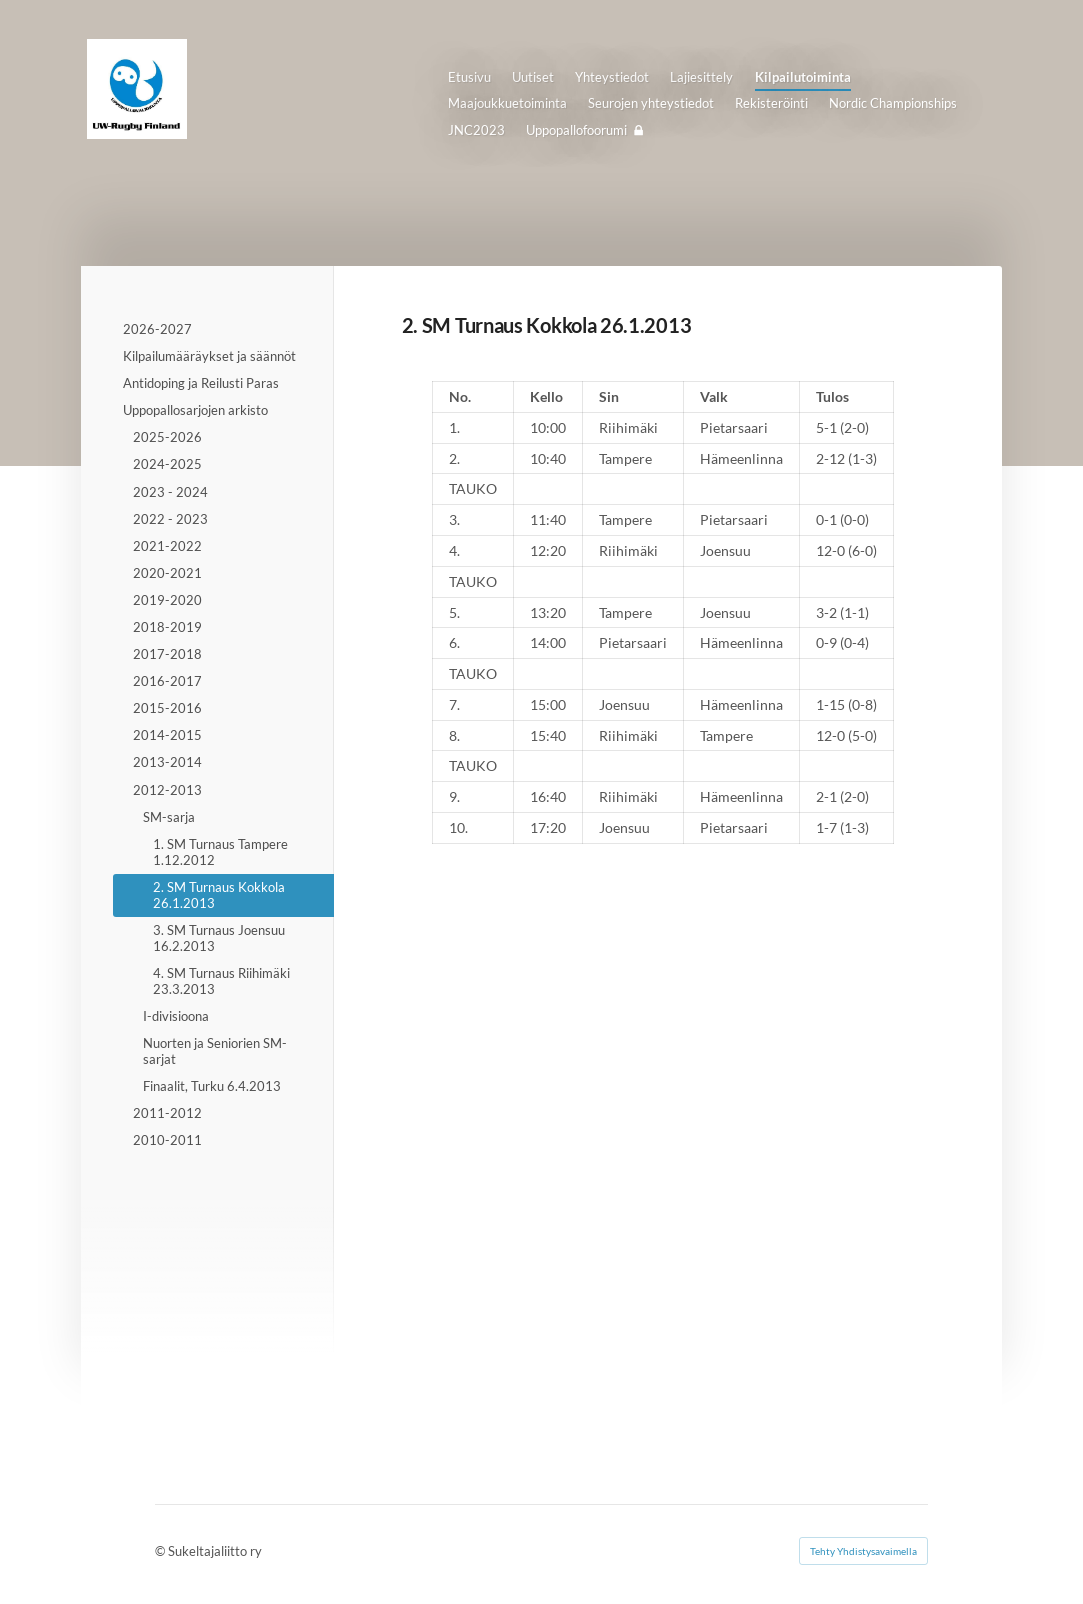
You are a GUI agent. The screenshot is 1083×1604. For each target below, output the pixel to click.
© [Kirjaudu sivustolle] (161, 1551)
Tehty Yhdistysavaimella (863, 1551)
